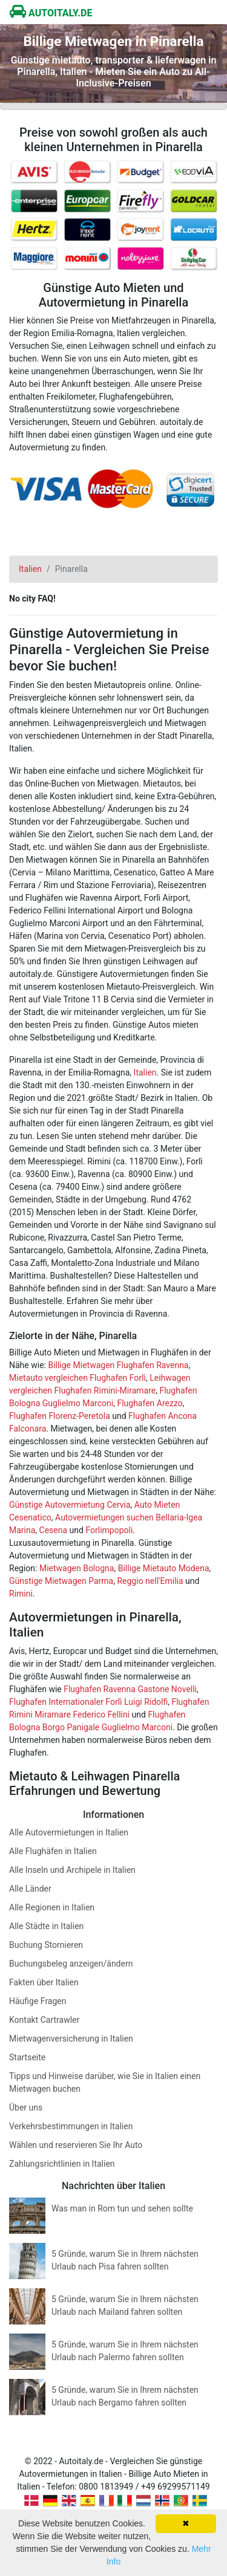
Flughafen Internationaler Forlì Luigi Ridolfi (88, 1702)
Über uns (25, 2107)
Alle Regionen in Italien (51, 1907)
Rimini (21, 1593)
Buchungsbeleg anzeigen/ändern (71, 1963)
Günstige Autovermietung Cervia (70, 1505)
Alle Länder (30, 1888)
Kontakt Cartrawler (44, 2020)
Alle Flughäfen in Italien (53, 1851)
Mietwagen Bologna (76, 1568)
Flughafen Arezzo (149, 1403)
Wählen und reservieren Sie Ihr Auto (75, 2145)
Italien (145, 1072)
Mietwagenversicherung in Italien (71, 2038)
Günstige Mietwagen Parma (61, 1581)
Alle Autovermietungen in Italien (68, 1832)
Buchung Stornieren (46, 1945)
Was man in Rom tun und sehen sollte (122, 2208)
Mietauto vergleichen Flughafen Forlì (77, 1378)
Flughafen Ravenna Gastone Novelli (130, 1689)
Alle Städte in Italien (46, 1926)
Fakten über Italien (44, 1982)
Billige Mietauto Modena (163, 1568)
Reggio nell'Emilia (150, 1581)
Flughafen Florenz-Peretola (59, 1416)
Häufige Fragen (38, 2001)
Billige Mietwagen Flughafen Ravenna (118, 1365)
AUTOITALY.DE (51, 13)
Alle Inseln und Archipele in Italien (72, 1870)
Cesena (53, 1530)
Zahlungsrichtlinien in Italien (62, 2164)
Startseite (27, 2057)
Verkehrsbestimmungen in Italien (71, 2126)
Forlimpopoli (109, 1530)
